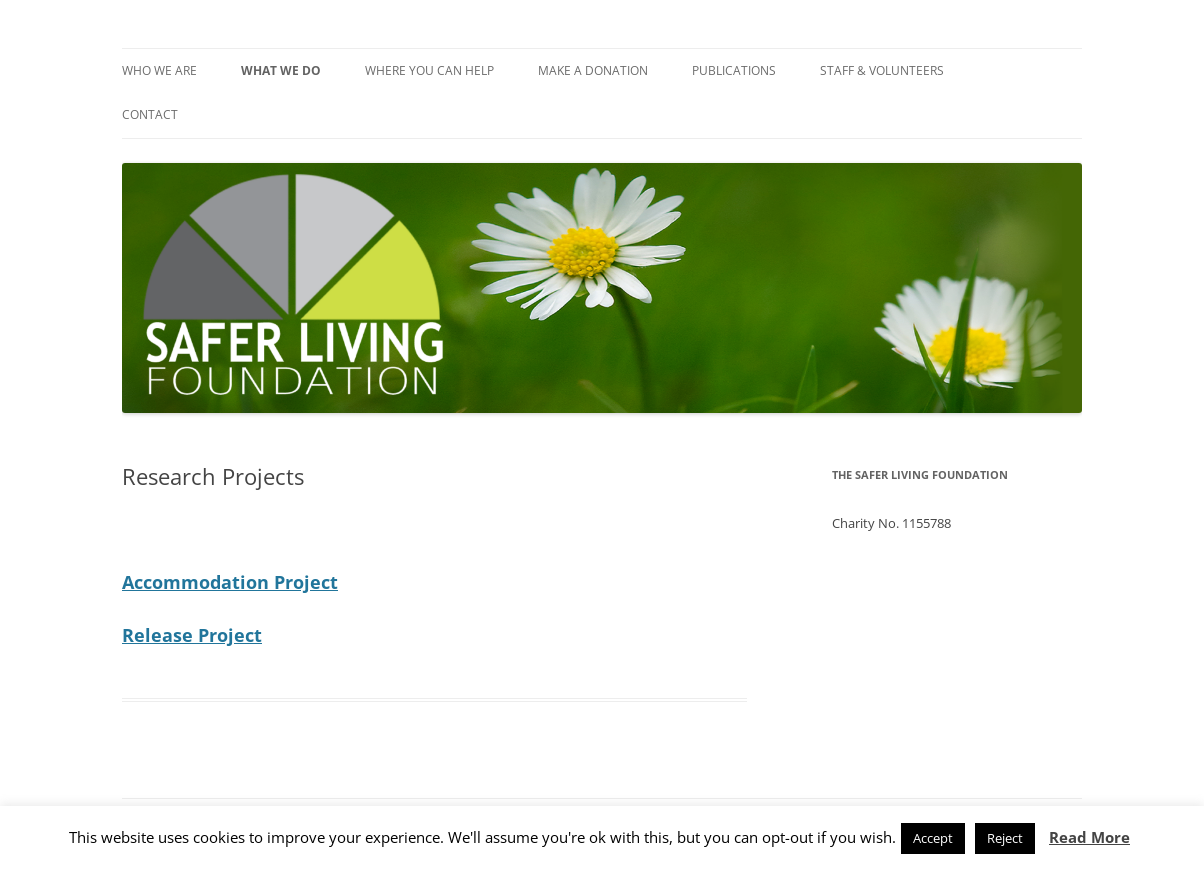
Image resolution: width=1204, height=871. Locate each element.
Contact (150, 114)
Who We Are (159, 70)
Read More (1089, 837)
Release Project (192, 635)
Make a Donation (593, 70)
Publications (734, 70)
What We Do (281, 70)
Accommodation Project (230, 582)
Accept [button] (933, 838)
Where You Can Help (429, 70)
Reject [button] (1005, 838)
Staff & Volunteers (882, 70)
